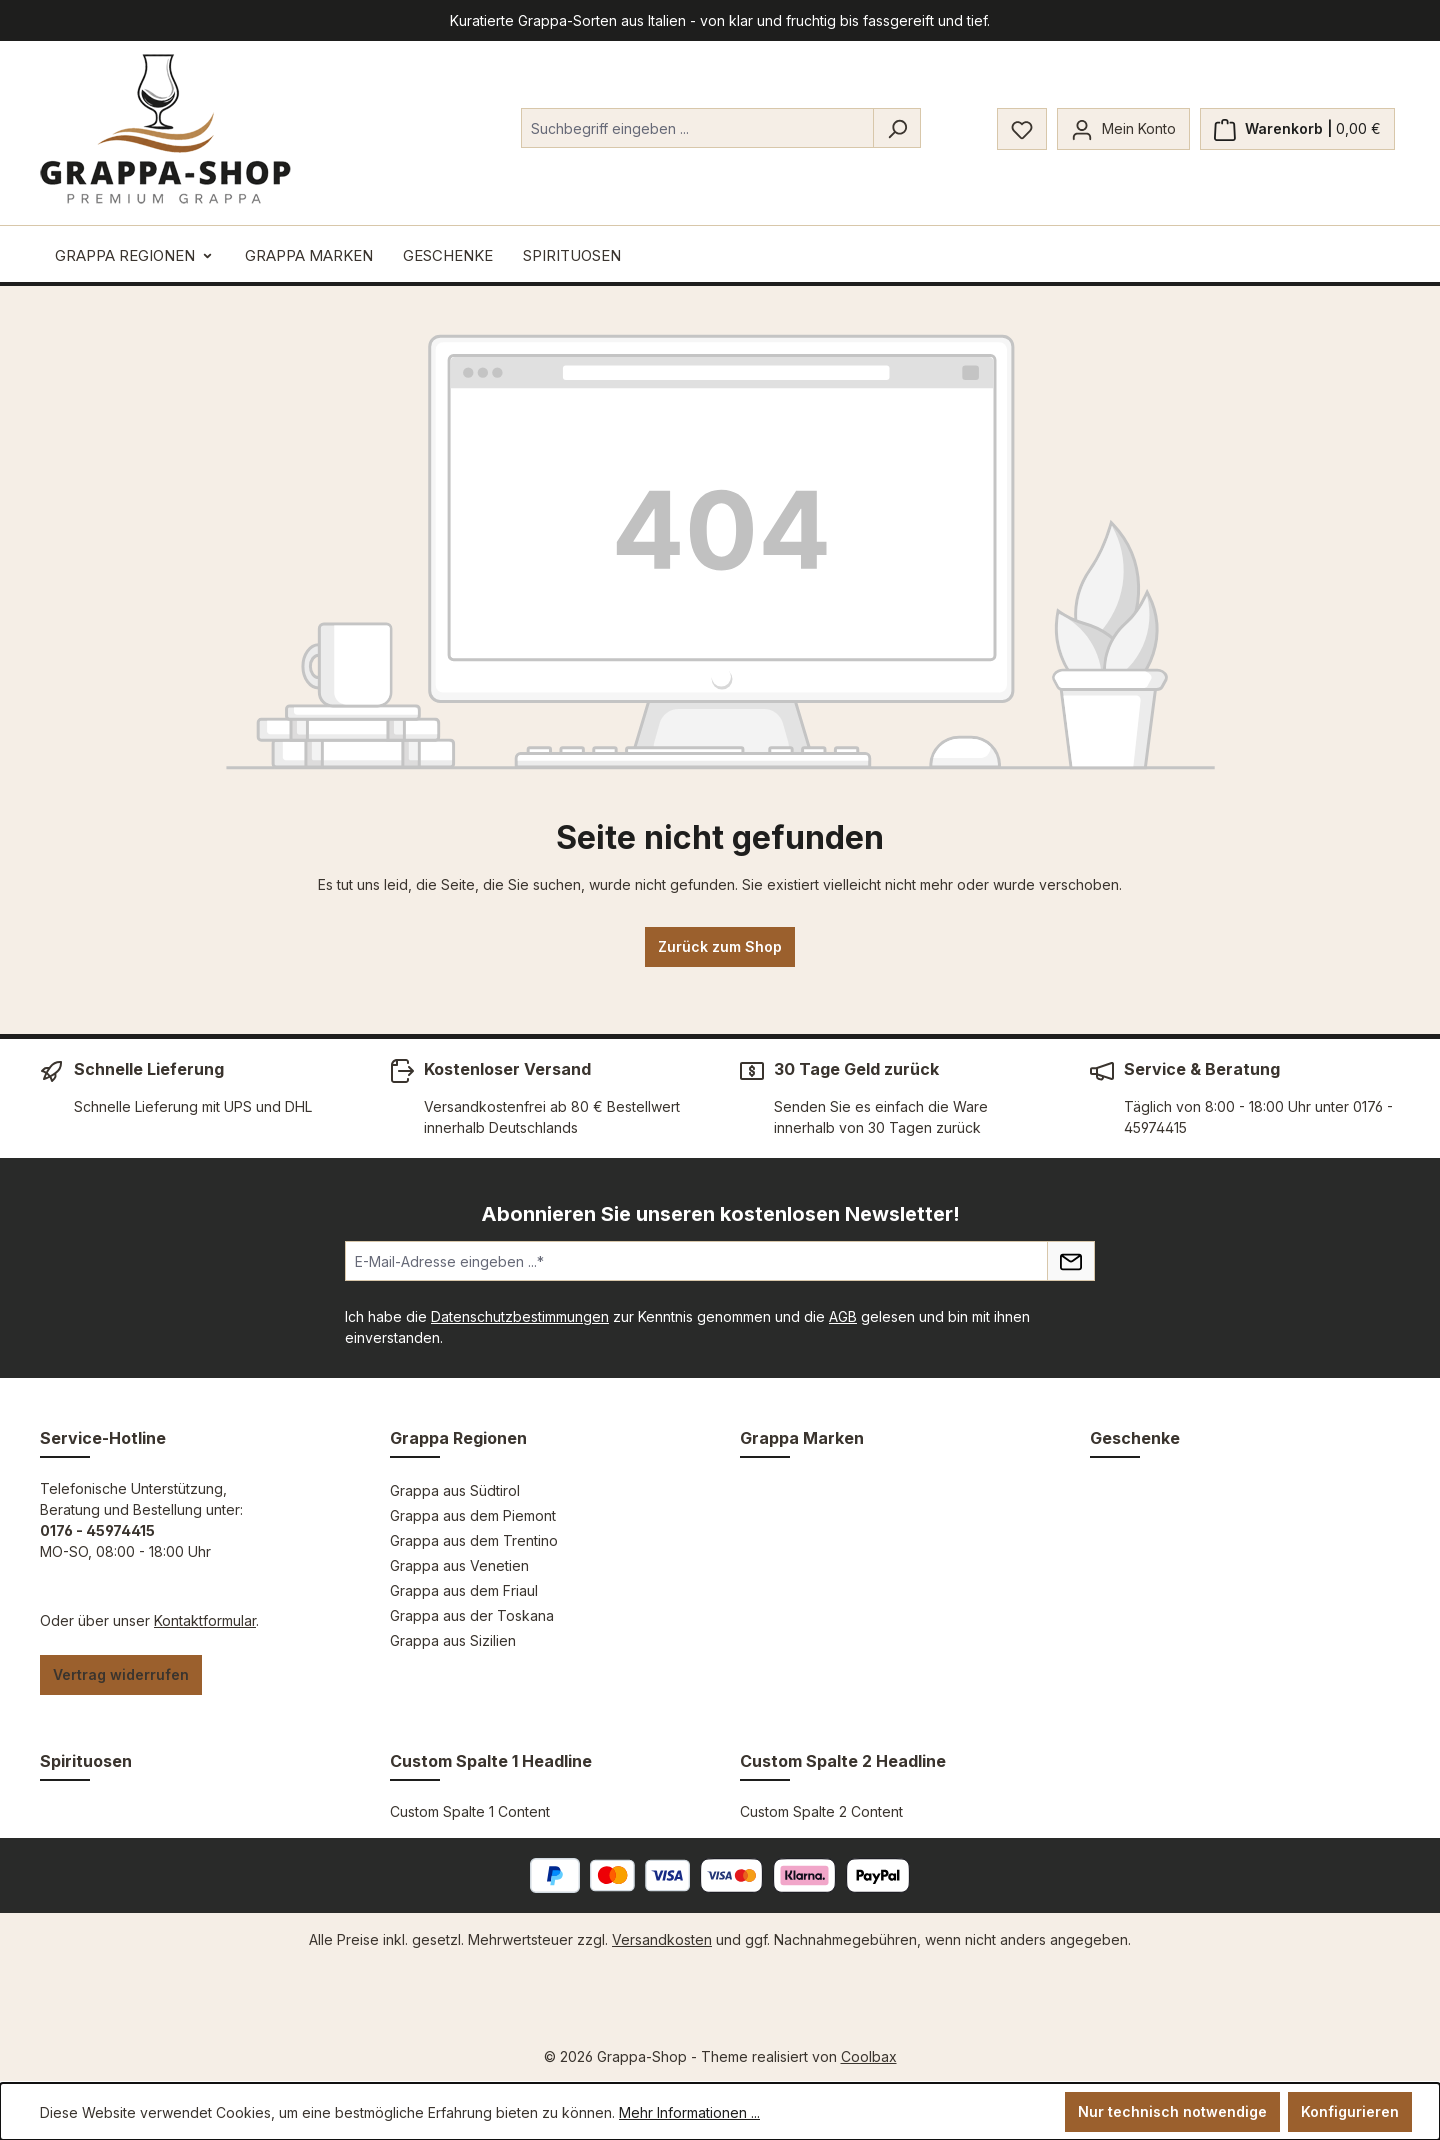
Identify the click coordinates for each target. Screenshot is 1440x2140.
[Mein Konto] (1123, 129)
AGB (843, 1316)
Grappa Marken (802, 1438)
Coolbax (869, 2056)
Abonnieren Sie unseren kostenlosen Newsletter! (720, 1214)
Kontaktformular (205, 1620)
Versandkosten (662, 1939)
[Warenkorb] (1297, 129)
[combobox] (697, 128)
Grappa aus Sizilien (453, 1640)
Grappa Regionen (458, 1438)
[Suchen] (897, 128)
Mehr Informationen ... (689, 2112)
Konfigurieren (1350, 2111)
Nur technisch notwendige (1172, 2111)
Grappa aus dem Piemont (473, 1515)
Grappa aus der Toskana (472, 1615)
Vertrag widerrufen (121, 1674)
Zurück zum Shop (720, 946)
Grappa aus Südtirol (455, 1490)
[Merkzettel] (1022, 129)
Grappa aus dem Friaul (464, 1590)
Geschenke (1135, 1438)
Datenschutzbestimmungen (520, 1316)
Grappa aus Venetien (459, 1565)
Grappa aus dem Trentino (474, 1540)
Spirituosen (86, 1761)
